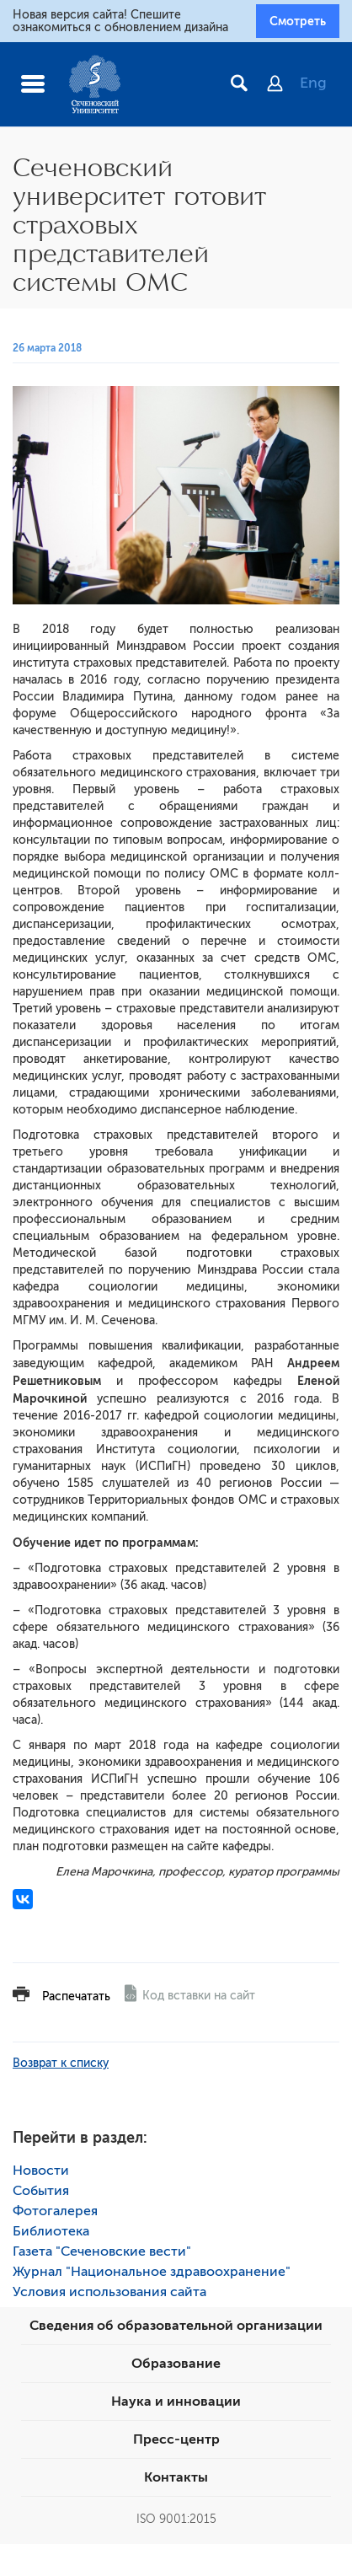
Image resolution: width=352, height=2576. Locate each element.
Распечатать (76, 1996)
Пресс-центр (176, 2439)
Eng (313, 82)
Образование (176, 2363)
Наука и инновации (176, 2401)
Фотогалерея (55, 2211)
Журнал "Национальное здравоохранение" (152, 2271)
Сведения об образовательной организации (176, 2325)
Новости (41, 2170)
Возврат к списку (61, 2063)
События (41, 2190)
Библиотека (51, 2231)
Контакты (176, 2477)
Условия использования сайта (109, 2292)
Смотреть (297, 21)
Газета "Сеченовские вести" (102, 2251)
